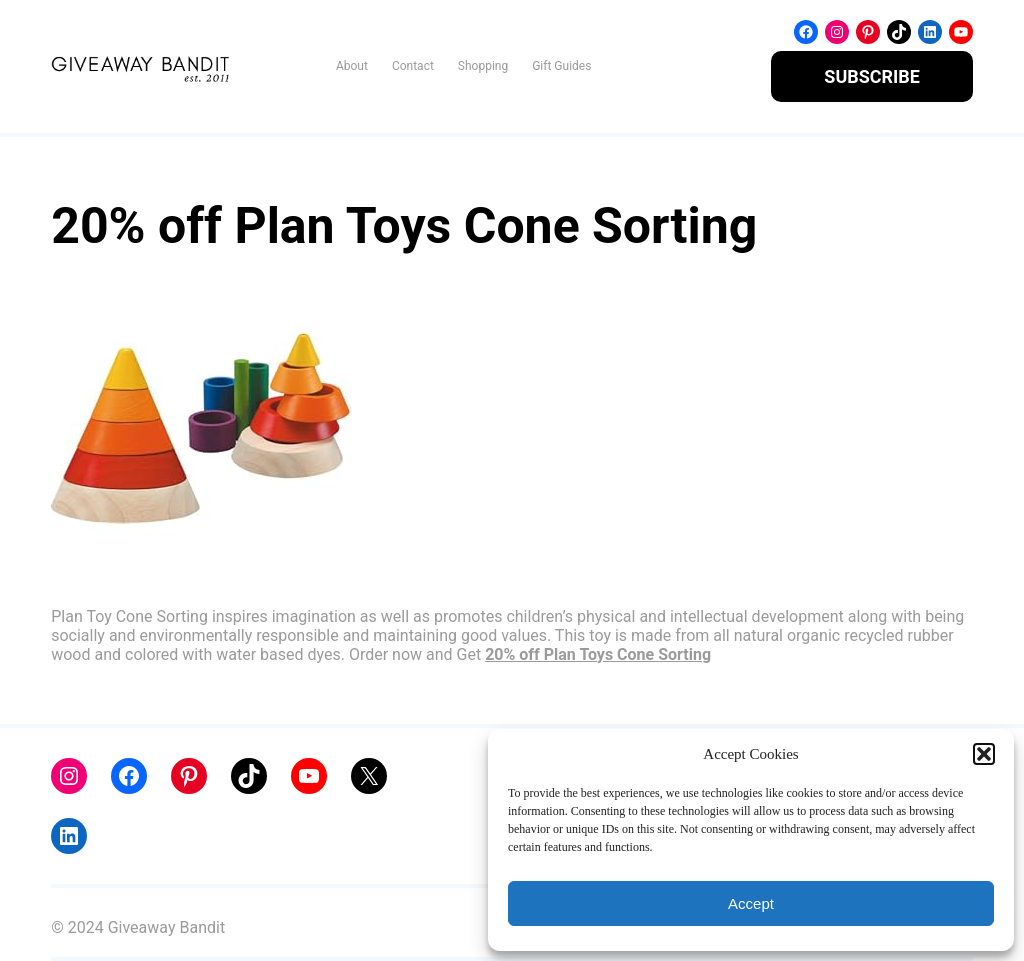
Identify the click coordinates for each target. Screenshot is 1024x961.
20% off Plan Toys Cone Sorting (598, 654)
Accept (751, 903)
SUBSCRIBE (872, 76)
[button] (984, 754)
